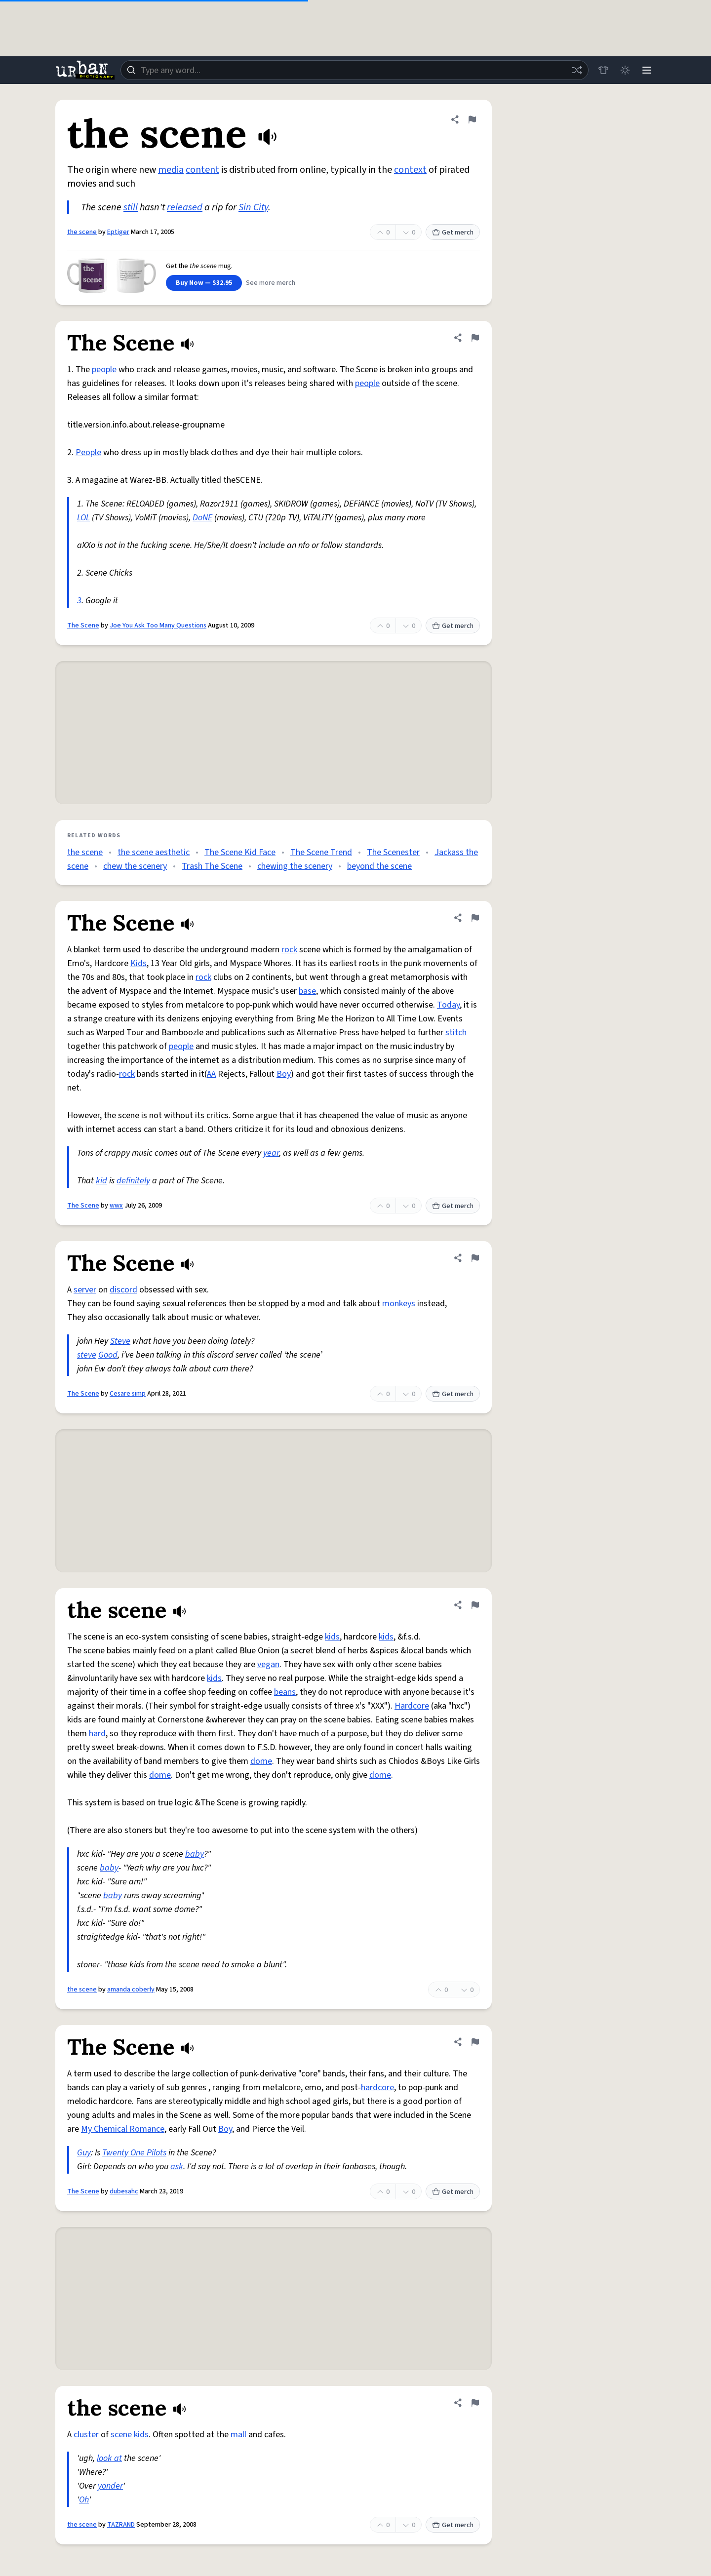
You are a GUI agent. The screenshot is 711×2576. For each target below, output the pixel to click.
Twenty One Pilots (134, 2153)
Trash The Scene (212, 866)
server (85, 1290)
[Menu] (647, 70)
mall (238, 2434)
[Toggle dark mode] (625, 70)
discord (123, 1290)
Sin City (253, 207)
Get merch (453, 232)
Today (448, 1005)
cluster (86, 2434)
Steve (120, 1341)
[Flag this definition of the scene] (472, 119)
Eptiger (118, 232)
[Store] (603, 70)
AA (211, 1074)
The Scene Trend (321, 852)
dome (261, 1761)
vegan (268, 1664)
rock (289, 949)
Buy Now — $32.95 (204, 283)
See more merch (270, 283)
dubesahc (124, 2191)
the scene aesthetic (154, 852)
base (307, 991)
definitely (133, 1180)
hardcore (377, 2087)
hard (97, 1733)
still (130, 207)
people (104, 369)
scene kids (130, 2434)
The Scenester (393, 852)
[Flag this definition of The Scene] (475, 338)
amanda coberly (131, 1989)
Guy (84, 2153)
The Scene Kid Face (240, 852)
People (88, 452)
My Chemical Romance (122, 2129)
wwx (116, 1205)
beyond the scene (379, 866)
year (271, 1153)
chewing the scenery (294, 866)
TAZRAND (121, 2525)
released (184, 207)
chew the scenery (135, 866)
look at (109, 2458)
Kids (138, 963)
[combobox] (354, 70)
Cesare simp (128, 1394)
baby (194, 1854)
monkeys (398, 1303)
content (202, 170)
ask (176, 2166)
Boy (283, 1074)
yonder (110, 2486)
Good (108, 1355)
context (410, 170)
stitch (456, 1032)
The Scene (83, 625)
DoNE (202, 517)
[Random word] (577, 70)
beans (285, 1692)
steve (86, 1355)
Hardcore (412, 1706)
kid (101, 1180)
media (171, 170)
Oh (84, 2500)
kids (332, 1637)
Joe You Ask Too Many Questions (158, 625)
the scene (82, 232)
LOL (83, 517)
